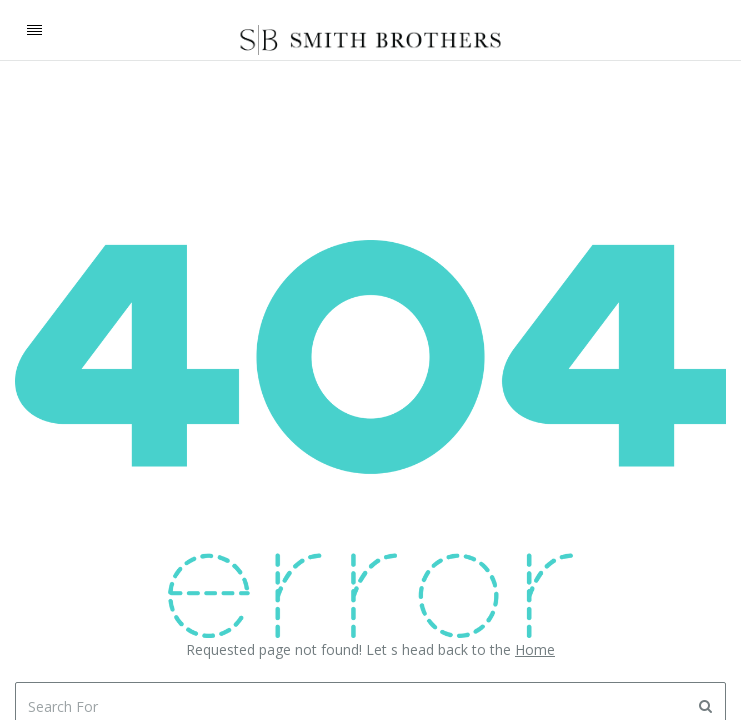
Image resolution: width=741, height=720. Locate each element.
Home (535, 649)
